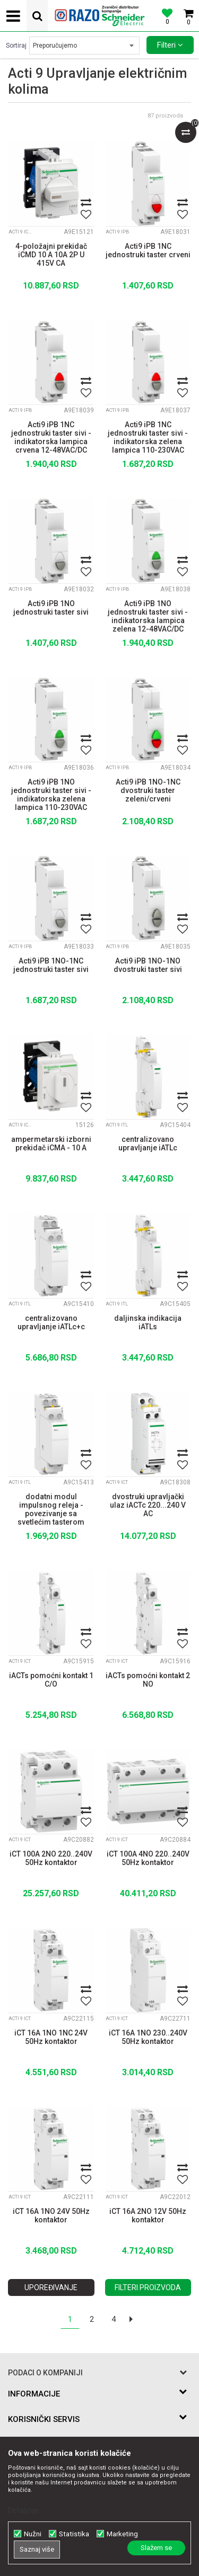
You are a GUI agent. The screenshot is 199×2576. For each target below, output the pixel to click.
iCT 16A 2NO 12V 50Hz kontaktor (147, 2215)
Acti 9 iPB (117, 232)
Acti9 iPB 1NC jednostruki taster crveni (148, 250)
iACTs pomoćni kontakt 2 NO (148, 1679)
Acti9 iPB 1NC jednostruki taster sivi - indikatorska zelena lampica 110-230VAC (148, 436)
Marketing (122, 2534)
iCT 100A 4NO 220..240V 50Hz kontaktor (148, 1858)
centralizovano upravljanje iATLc (147, 1143)
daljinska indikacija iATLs (147, 1322)
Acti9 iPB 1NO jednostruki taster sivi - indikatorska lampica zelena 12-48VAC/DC (148, 615)
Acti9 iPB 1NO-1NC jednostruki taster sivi (51, 965)
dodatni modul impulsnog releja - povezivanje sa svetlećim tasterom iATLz (51, 1508)
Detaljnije (23, 2510)
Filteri (170, 45)
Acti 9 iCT (117, 1482)
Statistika (74, 2534)
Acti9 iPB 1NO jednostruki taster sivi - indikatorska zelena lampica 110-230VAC (51, 793)
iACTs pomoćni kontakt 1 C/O (51, 1679)
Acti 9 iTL (117, 1125)
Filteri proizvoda (148, 2287)
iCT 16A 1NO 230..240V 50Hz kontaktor (148, 2037)
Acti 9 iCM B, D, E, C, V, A (21, 232)
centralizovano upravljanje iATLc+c (51, 1322)
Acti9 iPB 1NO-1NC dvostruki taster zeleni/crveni (148, 790)
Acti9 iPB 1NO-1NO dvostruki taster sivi (148, 965)
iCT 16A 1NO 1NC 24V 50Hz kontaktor (51, 2037)
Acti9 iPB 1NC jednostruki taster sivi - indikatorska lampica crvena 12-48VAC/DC (51, 436)
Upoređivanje (50, 2287)
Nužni (32, 2534)
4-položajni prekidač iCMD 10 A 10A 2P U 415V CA (51, 254)
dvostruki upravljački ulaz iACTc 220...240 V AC (148, 1505)
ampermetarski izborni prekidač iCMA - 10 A (51, 1143)
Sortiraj (16, 45)
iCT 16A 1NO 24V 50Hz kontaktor (51, 2215)
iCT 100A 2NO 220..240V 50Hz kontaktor (51, 1858)
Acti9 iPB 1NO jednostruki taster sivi (51, 607)
